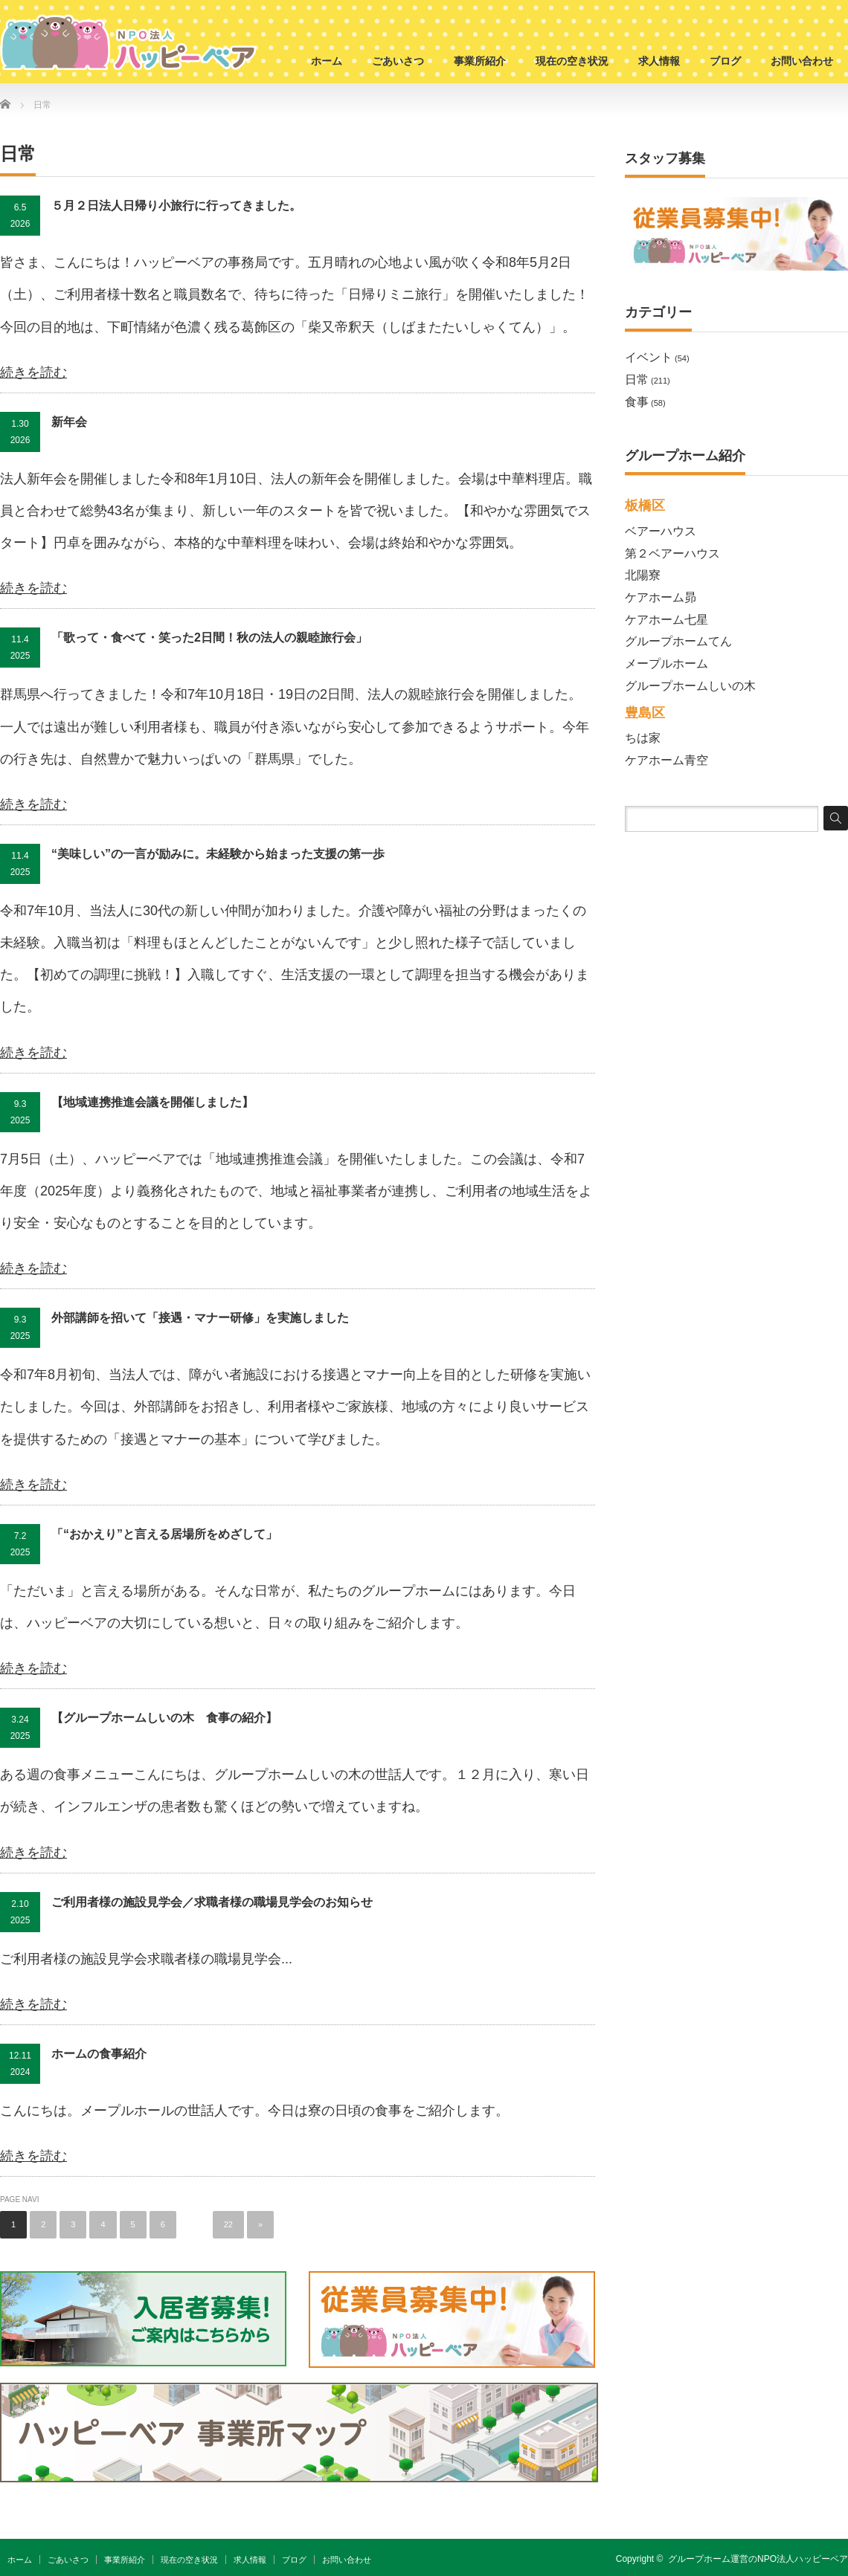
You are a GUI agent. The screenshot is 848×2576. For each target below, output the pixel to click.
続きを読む (33, 372)
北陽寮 (643, 575)
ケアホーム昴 (660, 597)
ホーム (326, 61)
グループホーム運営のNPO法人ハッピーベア (758, 2559)
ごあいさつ (398, 61)
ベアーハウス (660, 531)
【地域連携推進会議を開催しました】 (152, 1102)
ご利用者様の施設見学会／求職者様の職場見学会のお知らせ (212, 1902)
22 (228, 2224)
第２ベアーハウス (672, 553)
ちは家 (643, 738)
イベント (648, 357)
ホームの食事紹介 (99, 2053)
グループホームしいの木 (690, 685)
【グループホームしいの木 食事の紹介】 (164, 1717)
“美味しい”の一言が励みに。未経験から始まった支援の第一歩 (218, 854)
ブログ (725, 61)
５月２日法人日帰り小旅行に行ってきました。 (176, 205)
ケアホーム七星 (666, 619)
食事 (637, 402)
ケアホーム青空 (666, 760)
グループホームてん (678, 641)
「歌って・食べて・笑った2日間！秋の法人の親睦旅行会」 (209, 637)
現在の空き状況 (572, 61)
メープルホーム (666, 663)
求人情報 (659, 61)
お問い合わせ (802, 61)
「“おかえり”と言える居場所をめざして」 (164, 1534)
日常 (637, 379)
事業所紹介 (480, 61)
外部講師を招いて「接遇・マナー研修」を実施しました (200, 1317)
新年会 (69, 422)
